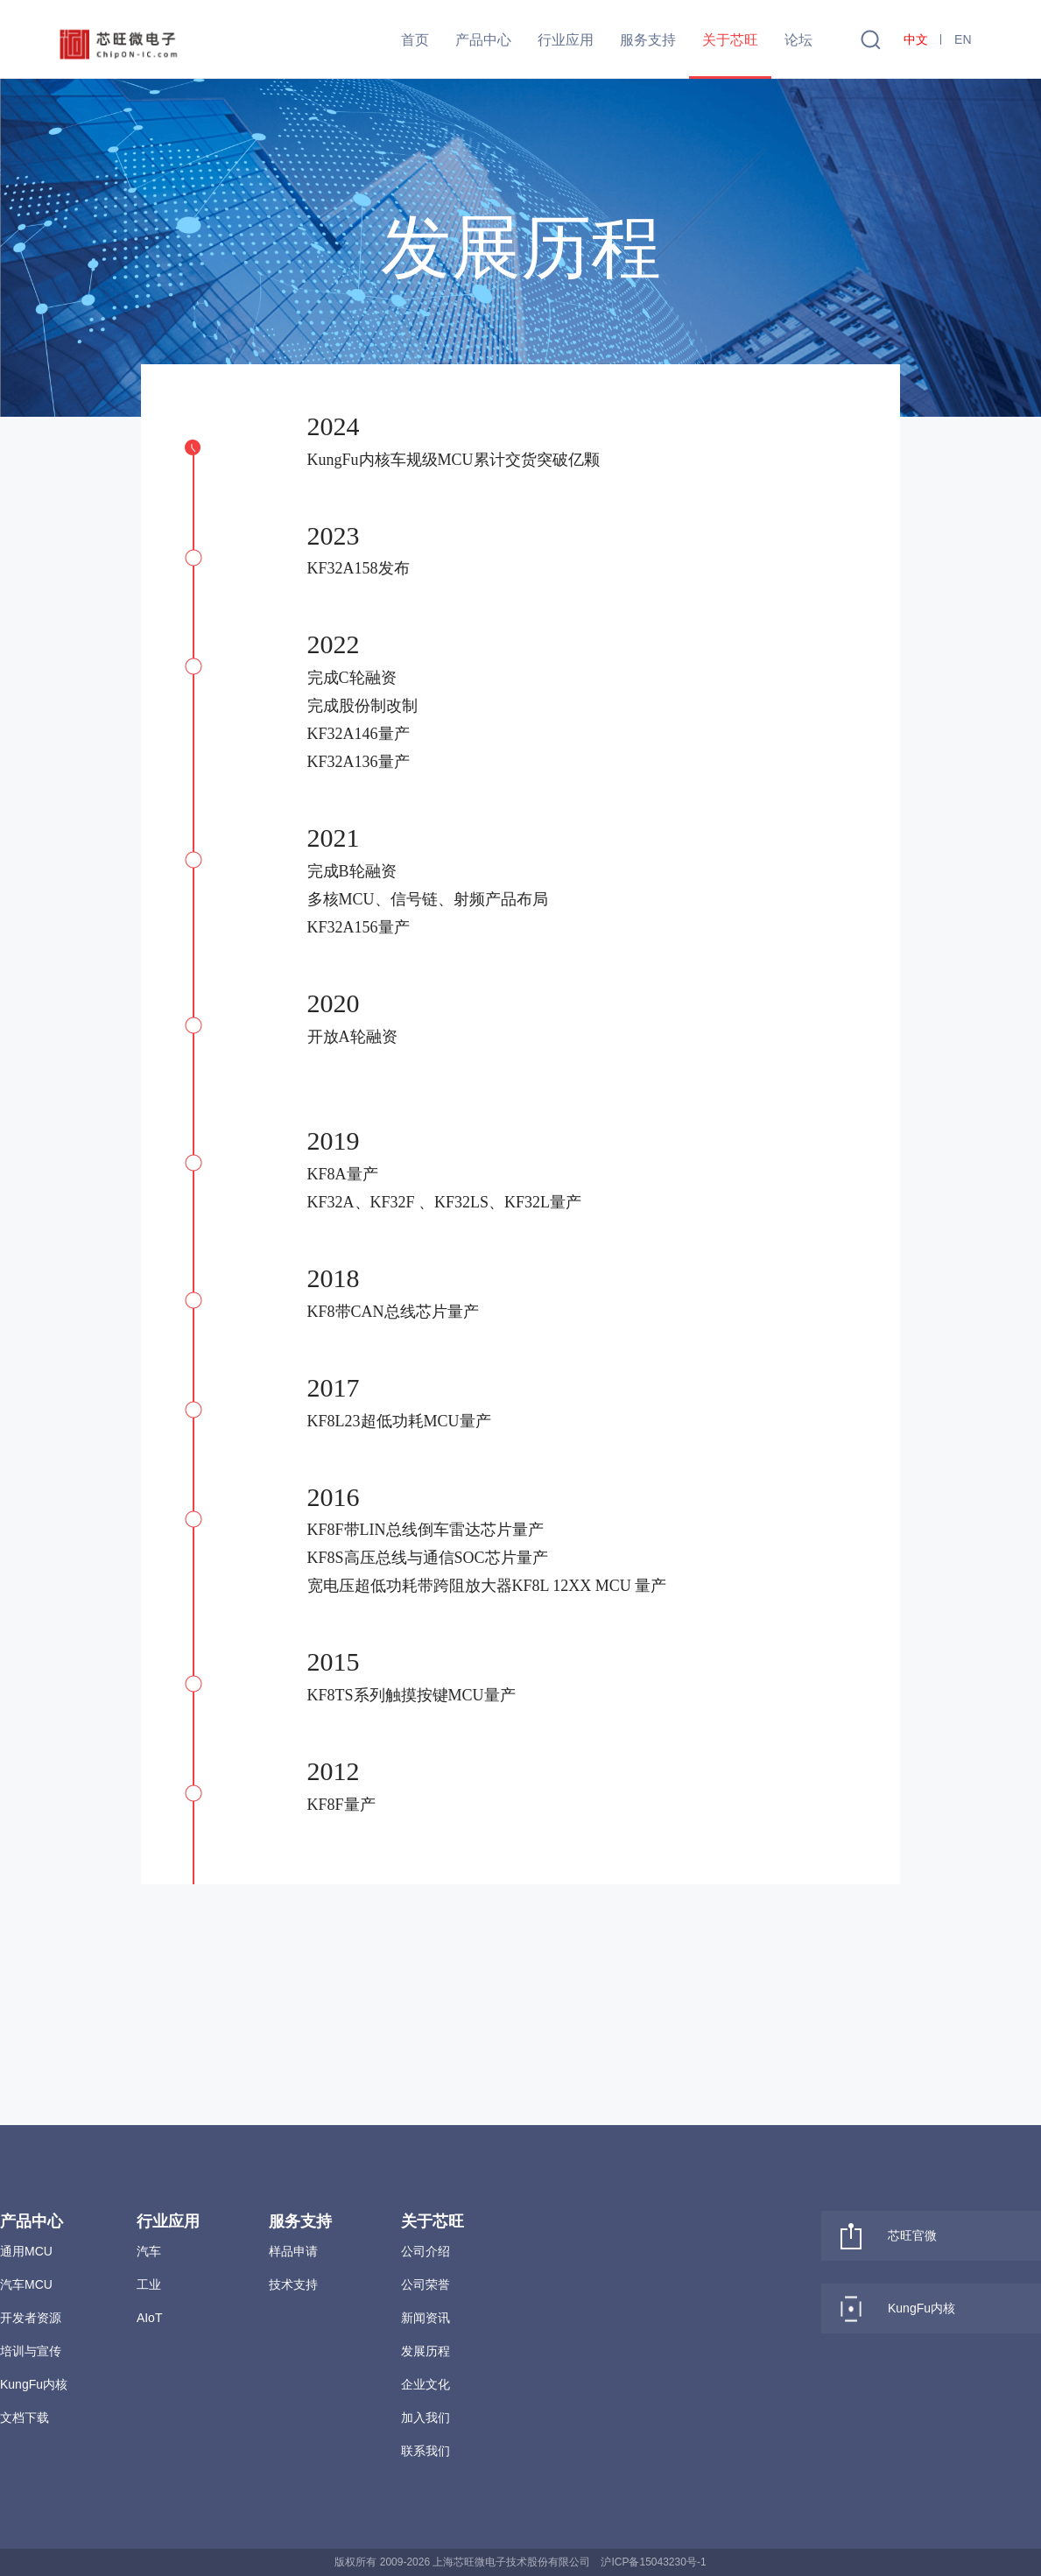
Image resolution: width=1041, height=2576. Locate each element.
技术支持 (293, 2284)
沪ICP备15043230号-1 (653, 2562)
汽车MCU (26, 2284)
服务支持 (648, 39)
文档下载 (24, 2418)
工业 (149, 2284)
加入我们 (425, 2418)
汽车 (149, 2251)
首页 (415, 39)
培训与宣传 (30, 2351)
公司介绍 (425, 2251)
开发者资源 (30, 2318)
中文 (916, 39)
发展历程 (425, 2351)
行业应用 (566, 39)
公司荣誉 (425, 2284)
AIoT (150, 2318)
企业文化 (425, 2384)
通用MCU (26, 2251)
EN (962, 39)
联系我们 (425, 2451)
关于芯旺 (730, 39)
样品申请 (293, 2251)
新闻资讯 (425, 2318)
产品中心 (483, 39)
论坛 (798, 39)
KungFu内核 (33, 2384)
